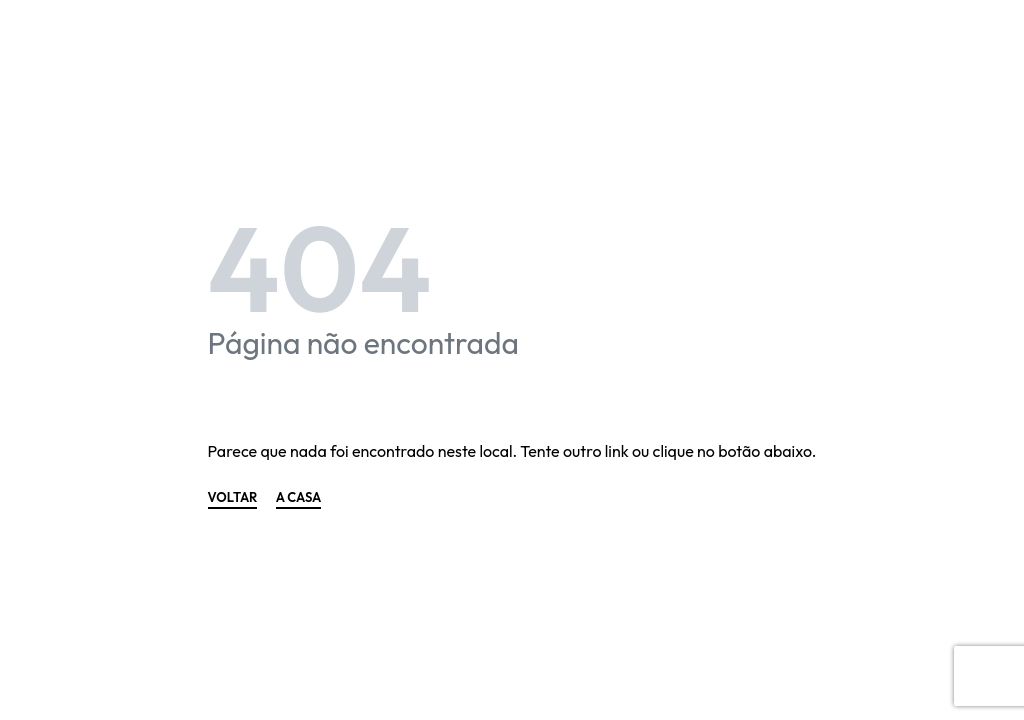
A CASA (299, 498)
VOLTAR (233, 498)
